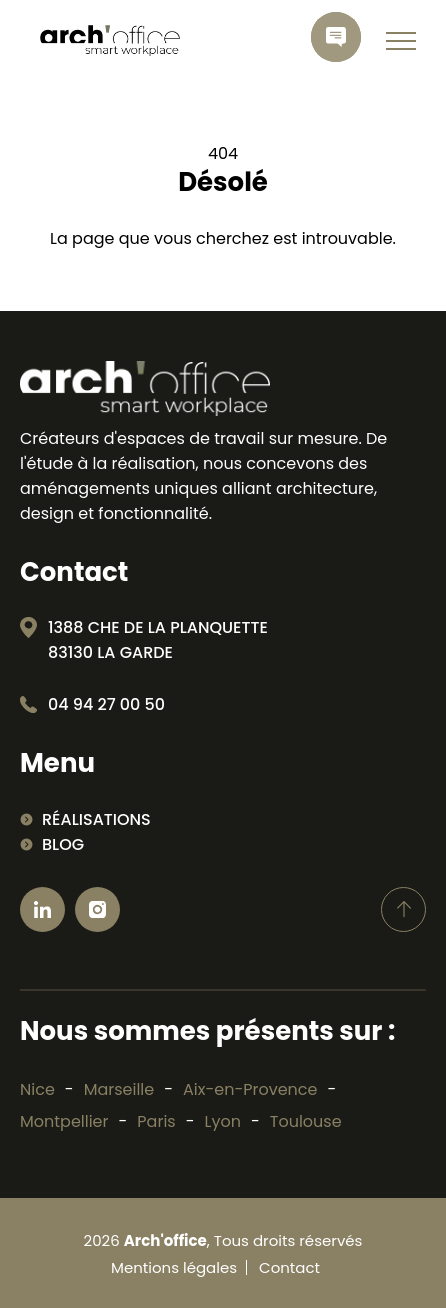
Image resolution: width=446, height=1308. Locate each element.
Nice (37, 1089)
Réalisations (96, 819)
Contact (289, 1267)
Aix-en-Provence (250, 1089)
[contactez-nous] (336, 37)
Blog (63, 844)
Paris (156, 1121)
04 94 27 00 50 (106, 704)
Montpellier (64, 1121)
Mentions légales (174, 1267)
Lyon (223, 1121)
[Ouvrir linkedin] (42, 909)
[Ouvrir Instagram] (97, 909)
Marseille (119, 1089)
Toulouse (306, 1121)
